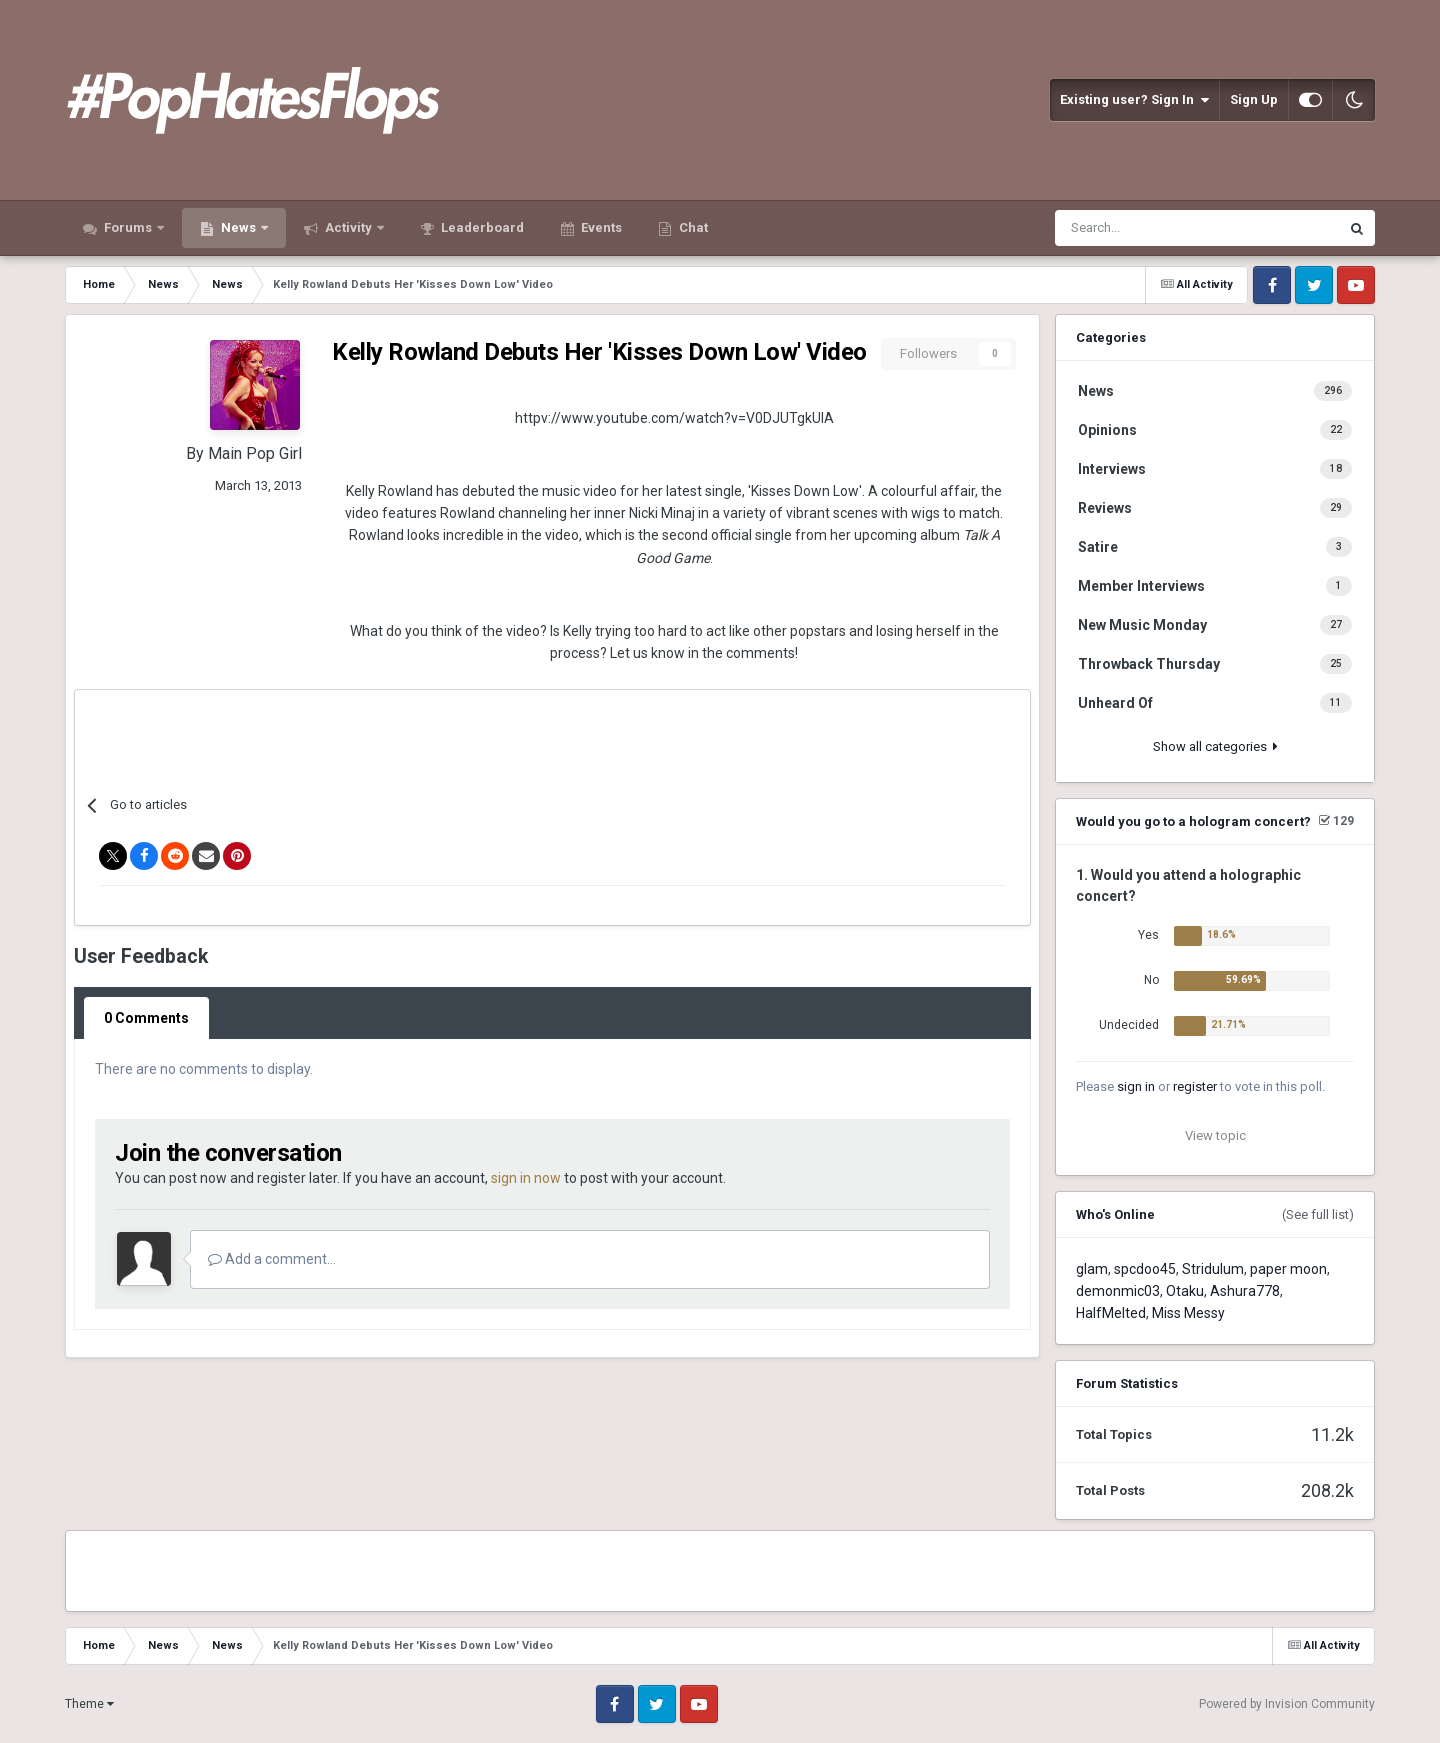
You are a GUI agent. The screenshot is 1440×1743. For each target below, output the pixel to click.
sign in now (526, 1178)
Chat (692, 227)
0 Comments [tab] (146, 1018)
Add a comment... (272, 1259)
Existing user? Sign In (1134, 100)
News (238, 227)
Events (600, 227)
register (1195, 1086)
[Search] (1146, 228)
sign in (1136, 1086)
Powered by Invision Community (1287, 1704)
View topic (1215, 1135)
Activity (348, 227)
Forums (128, 227)
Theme (89, 1704)
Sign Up (1254, 99)
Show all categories (1215, 746)
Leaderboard (481, 227)
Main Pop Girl (255, 453)
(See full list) (1318, 1214)
